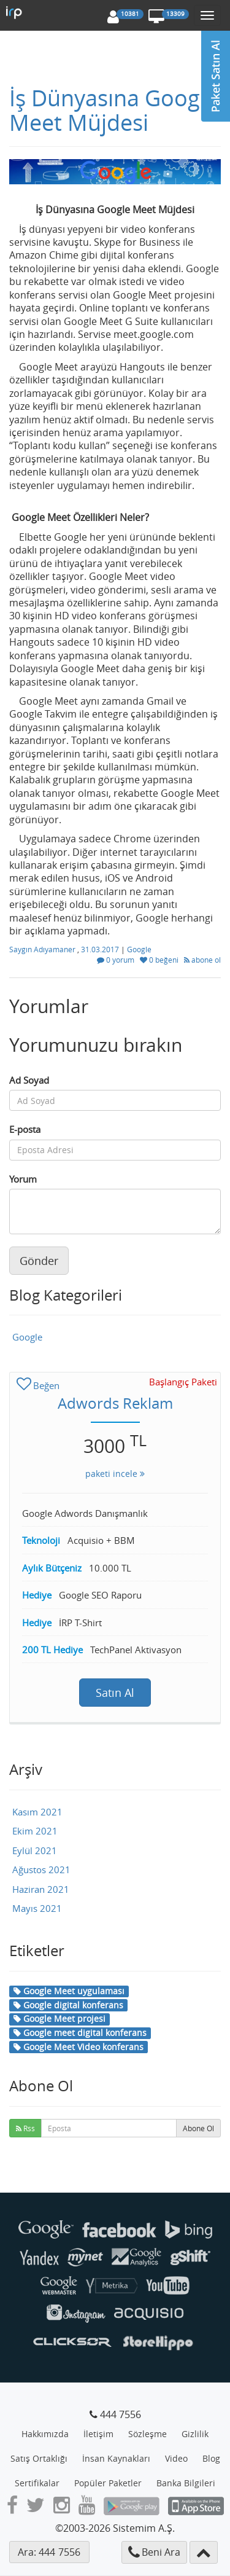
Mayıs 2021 (37, 1908)
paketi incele (115, 1473)
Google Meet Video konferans (78, 2047)
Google (139, 949)
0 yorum (116, 960)
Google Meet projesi (59, 2018)
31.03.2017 (101, 949)
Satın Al (115, 1692)
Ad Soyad (29, 1080)
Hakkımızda (45, 2434)
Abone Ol (198, 2128)
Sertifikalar (37, 2483)
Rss (25, 2128)
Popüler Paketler (108, 2483)
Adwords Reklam (115, 1403)
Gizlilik (195, 2434)
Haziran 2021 (40, 1889)
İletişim (98, 2434)
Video (176, 2458)
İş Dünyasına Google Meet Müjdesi (113, 110)
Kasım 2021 (37, 1812)
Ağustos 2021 (41, 1869)
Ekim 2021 (35, 1831)
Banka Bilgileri (185, 2483)
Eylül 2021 (34, 1850)
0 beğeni (160, 960)
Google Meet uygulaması (69, 1991)
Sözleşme (147, 2434)
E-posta (24, 1129)
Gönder (39, 1260)
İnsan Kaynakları (116, 2458)
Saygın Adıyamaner (43, 949)
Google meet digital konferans (80, 2032)
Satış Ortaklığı (38, 2458)
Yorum (23, 1179)
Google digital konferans (68, 2005)
